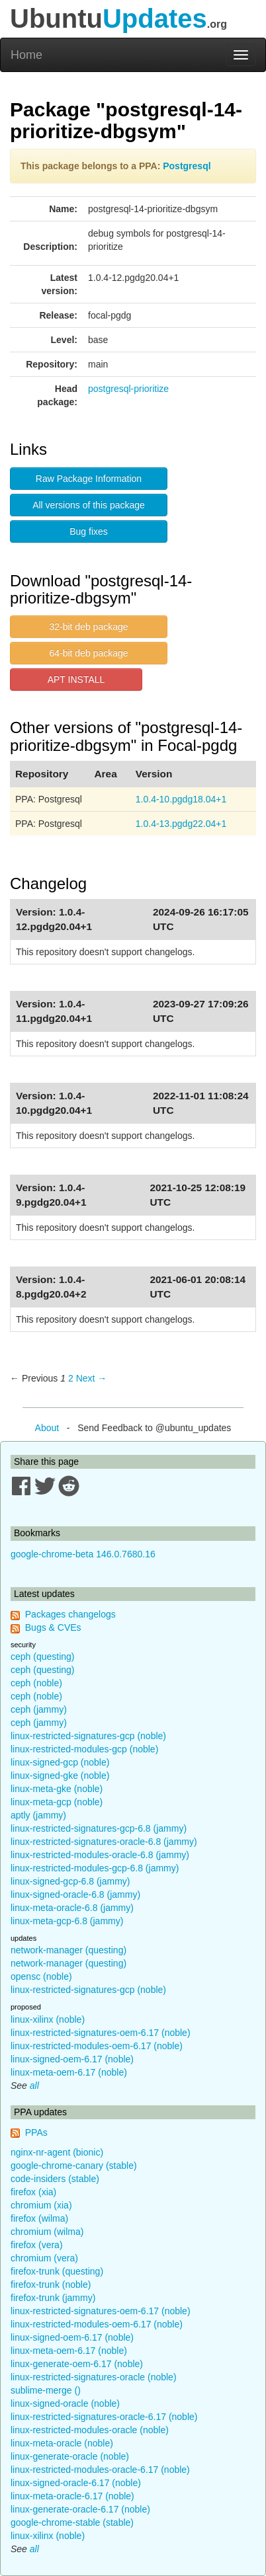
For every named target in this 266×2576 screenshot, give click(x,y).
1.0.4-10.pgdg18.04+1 (181, 799)
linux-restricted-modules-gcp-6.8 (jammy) (95, 1868)
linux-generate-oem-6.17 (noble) (77, 2364)
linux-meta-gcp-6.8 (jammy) (67, 1921)
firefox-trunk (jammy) (53, 2297)
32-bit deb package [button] (88, 626)
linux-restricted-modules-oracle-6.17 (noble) (100, 2469)
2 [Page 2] (70, 1378)
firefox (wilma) (39, 2218)
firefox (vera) (37, 2245)
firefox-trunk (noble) (51, 2284)
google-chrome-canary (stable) (74, 2165)
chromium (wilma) (47, 2231)
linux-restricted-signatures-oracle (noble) (94, 2377)
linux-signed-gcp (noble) (60, 1762)
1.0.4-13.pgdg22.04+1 (181, 823)
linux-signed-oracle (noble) (65, 2403)
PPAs (36, 2132)
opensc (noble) (41, 1976)
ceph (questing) (43, 1656)
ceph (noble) (36, 1683)
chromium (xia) (41, 2205)
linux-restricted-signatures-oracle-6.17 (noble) (104, 2416)
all (34, 2085)
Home (26, 54)
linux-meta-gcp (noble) (57, 1802)
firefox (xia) (33, 2192)
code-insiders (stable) (55, 2178)
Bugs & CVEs (53, 1627)
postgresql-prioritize (128, 388)
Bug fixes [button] (88, 531)
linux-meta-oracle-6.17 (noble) (72, 2496)
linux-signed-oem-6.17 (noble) (72, 2059)
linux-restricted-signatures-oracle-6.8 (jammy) (104, 1841)
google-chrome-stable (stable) (72, 2522)
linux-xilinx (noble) (48, 2019)
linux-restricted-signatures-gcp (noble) (88, 1736)
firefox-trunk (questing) (57, 2271)
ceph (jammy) (39, 1709)
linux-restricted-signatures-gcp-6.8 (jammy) (99, 1828)
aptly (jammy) (38, 1815)
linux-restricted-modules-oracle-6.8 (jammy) (100, 1855)
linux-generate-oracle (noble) (70, 2456)
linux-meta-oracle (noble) (62, 2443)
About (47, 1428)
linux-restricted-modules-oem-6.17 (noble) (97, 2046)
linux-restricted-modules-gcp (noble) (84, 1749)
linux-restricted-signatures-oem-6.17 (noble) (101, 2032)
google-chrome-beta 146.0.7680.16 (83, 1554)
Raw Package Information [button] (89, 478)
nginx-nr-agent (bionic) (57, 2152)
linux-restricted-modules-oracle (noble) (90, 2430)
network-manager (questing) (68, 1950)
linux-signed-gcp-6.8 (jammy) (70, 1881)
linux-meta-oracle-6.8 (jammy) (72, 1907)
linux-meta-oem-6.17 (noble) (69, 2072)
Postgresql (186, 166)
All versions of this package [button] (88, 505)
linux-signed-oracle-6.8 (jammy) (75, 1894)
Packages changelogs (70, 1614)
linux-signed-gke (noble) (60, 1775)
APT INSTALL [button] (76, 679)
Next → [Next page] (91, 1378)
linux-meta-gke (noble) (57, 1788)
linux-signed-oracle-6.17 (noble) (76, 2483)
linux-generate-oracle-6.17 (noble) (80, 2509)
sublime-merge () (46, 2390)
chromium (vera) (44, 2258)
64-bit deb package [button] (88, 653)
